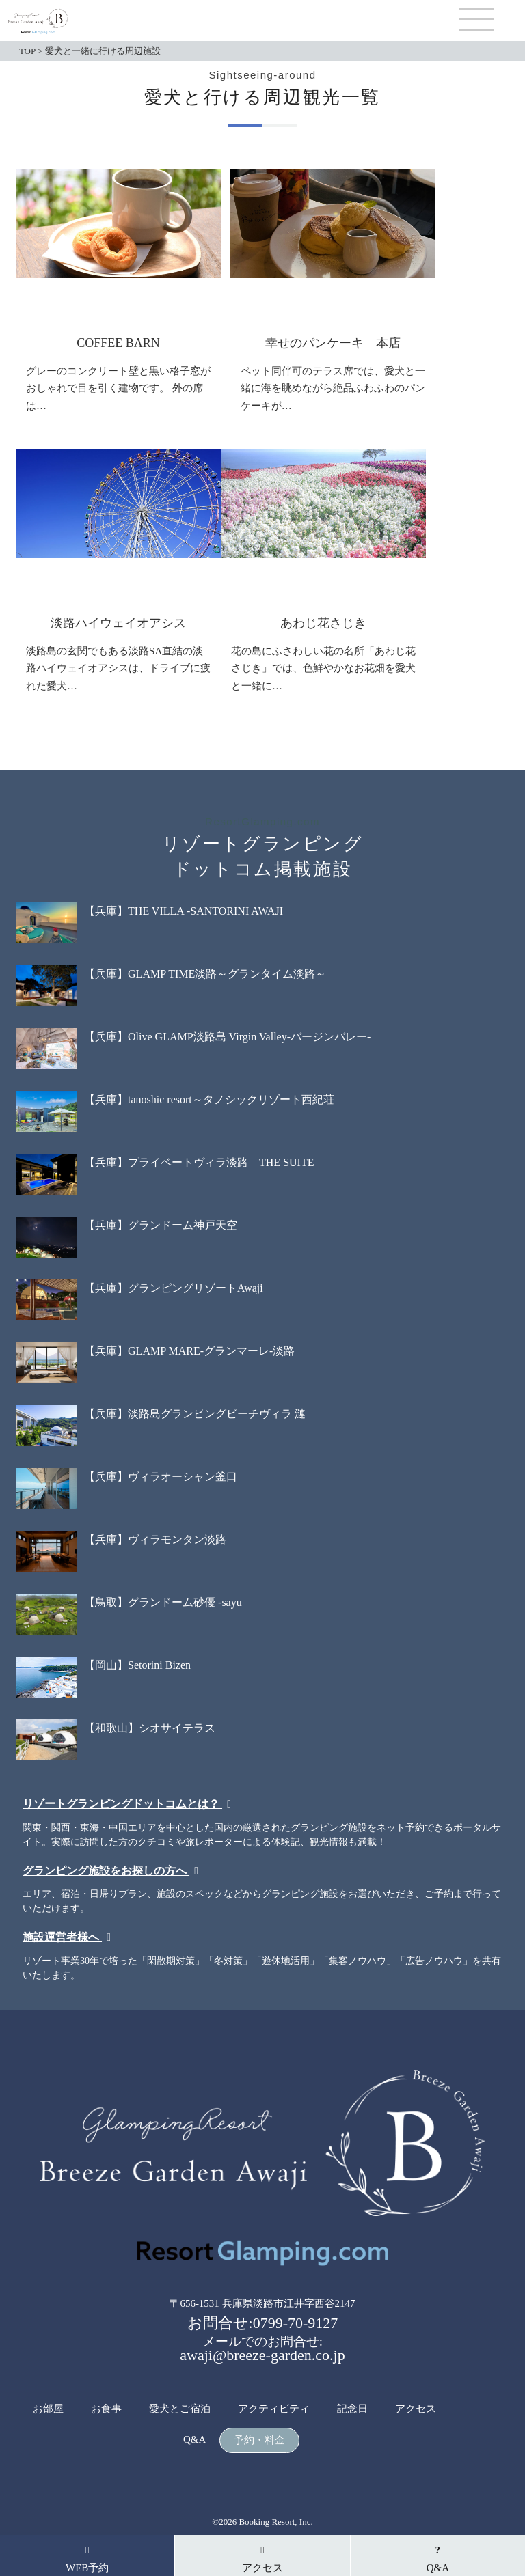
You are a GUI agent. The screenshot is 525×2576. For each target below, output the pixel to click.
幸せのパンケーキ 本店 (333, 343)
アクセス (415, 2409)
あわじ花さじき (323, 623)
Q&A (194, 2440)
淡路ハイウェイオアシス (118, 623)
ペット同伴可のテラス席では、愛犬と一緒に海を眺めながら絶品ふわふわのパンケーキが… (333, 388)
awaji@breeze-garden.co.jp (262, 2355)
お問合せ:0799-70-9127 (262, 2322)
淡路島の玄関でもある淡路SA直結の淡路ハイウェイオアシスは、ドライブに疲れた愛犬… (118, 668)
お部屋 (48, 2409)
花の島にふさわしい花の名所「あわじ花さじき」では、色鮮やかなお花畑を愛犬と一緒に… (323, 668)
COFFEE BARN (118, 343)
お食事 (106, 2409)
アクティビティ (274, 2409)
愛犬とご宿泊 (180, 2409)
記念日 (352, 2409)
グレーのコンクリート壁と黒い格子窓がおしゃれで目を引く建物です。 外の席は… (118, 388)
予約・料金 (259, 2440)
